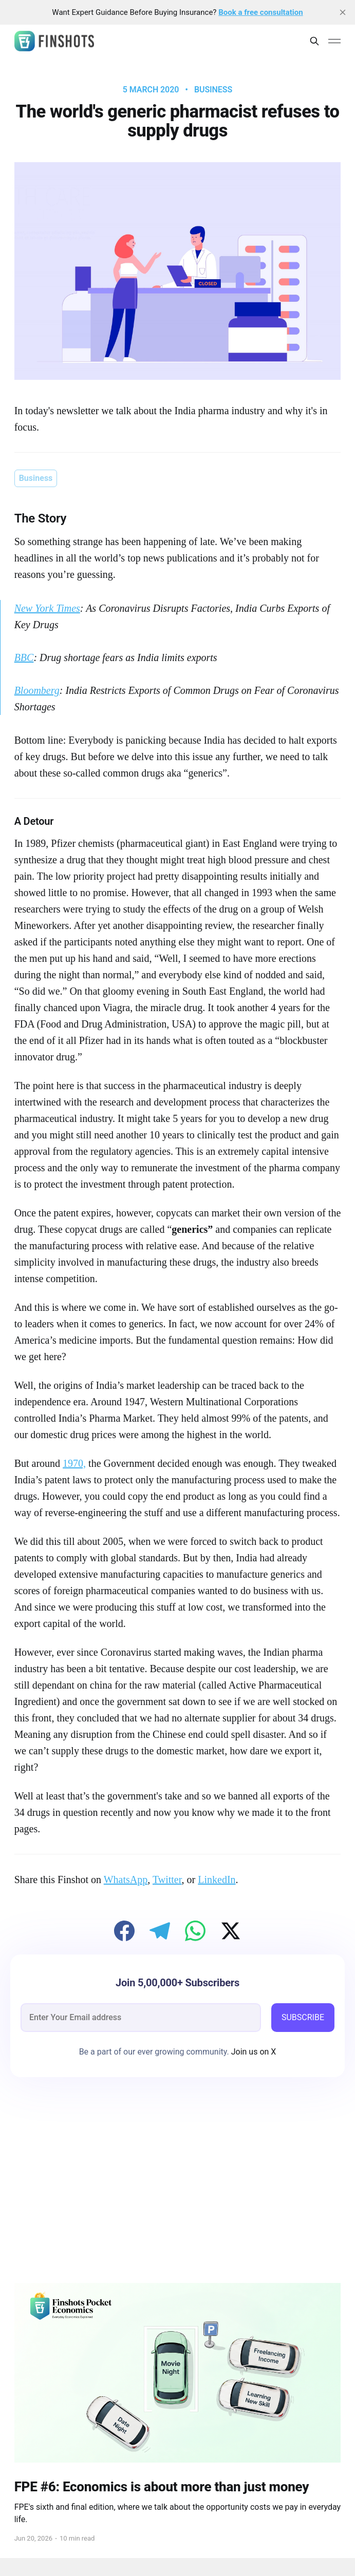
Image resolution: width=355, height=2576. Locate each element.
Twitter (167, 1879)
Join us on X (252, 2052)
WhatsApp (126, 1879)
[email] (141, 2017)
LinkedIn (216, 1879)
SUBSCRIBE (303, 2017)
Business (213, 90)
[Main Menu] (334, 41)
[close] (342, 12)
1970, (74, 1463)
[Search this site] (314, 41)
